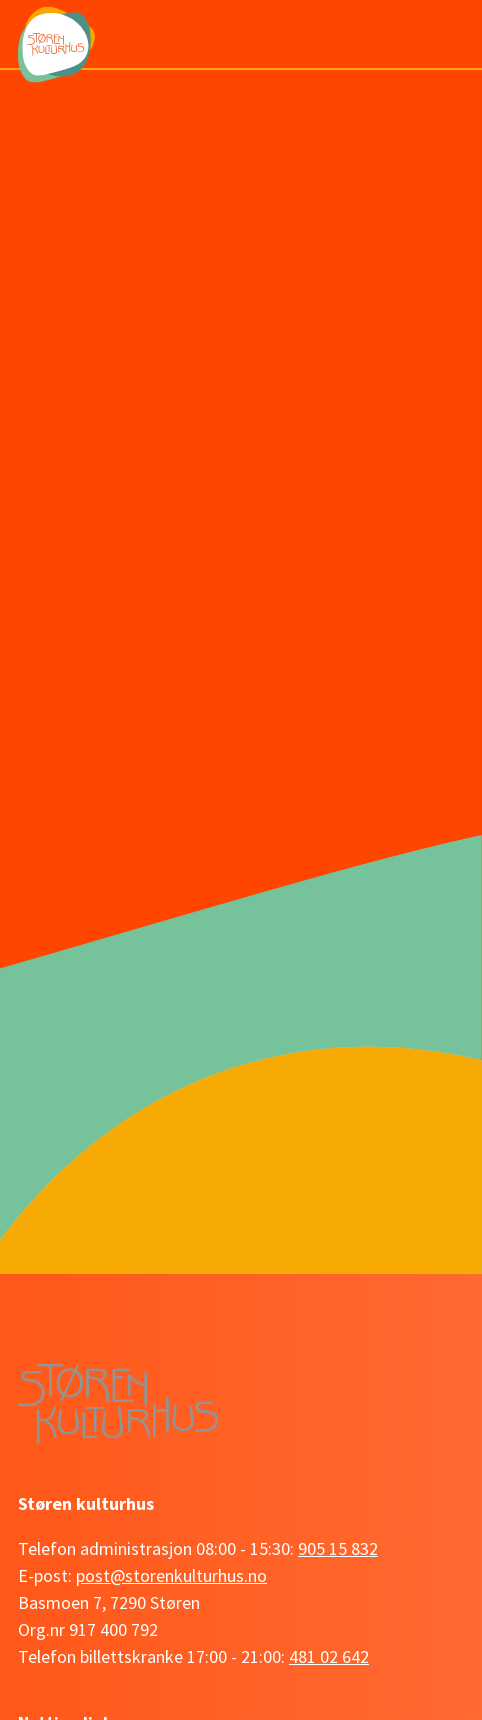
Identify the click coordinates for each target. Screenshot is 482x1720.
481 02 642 (329, 1656)
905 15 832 (338, 1548)
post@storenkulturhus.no (171, 1575)
